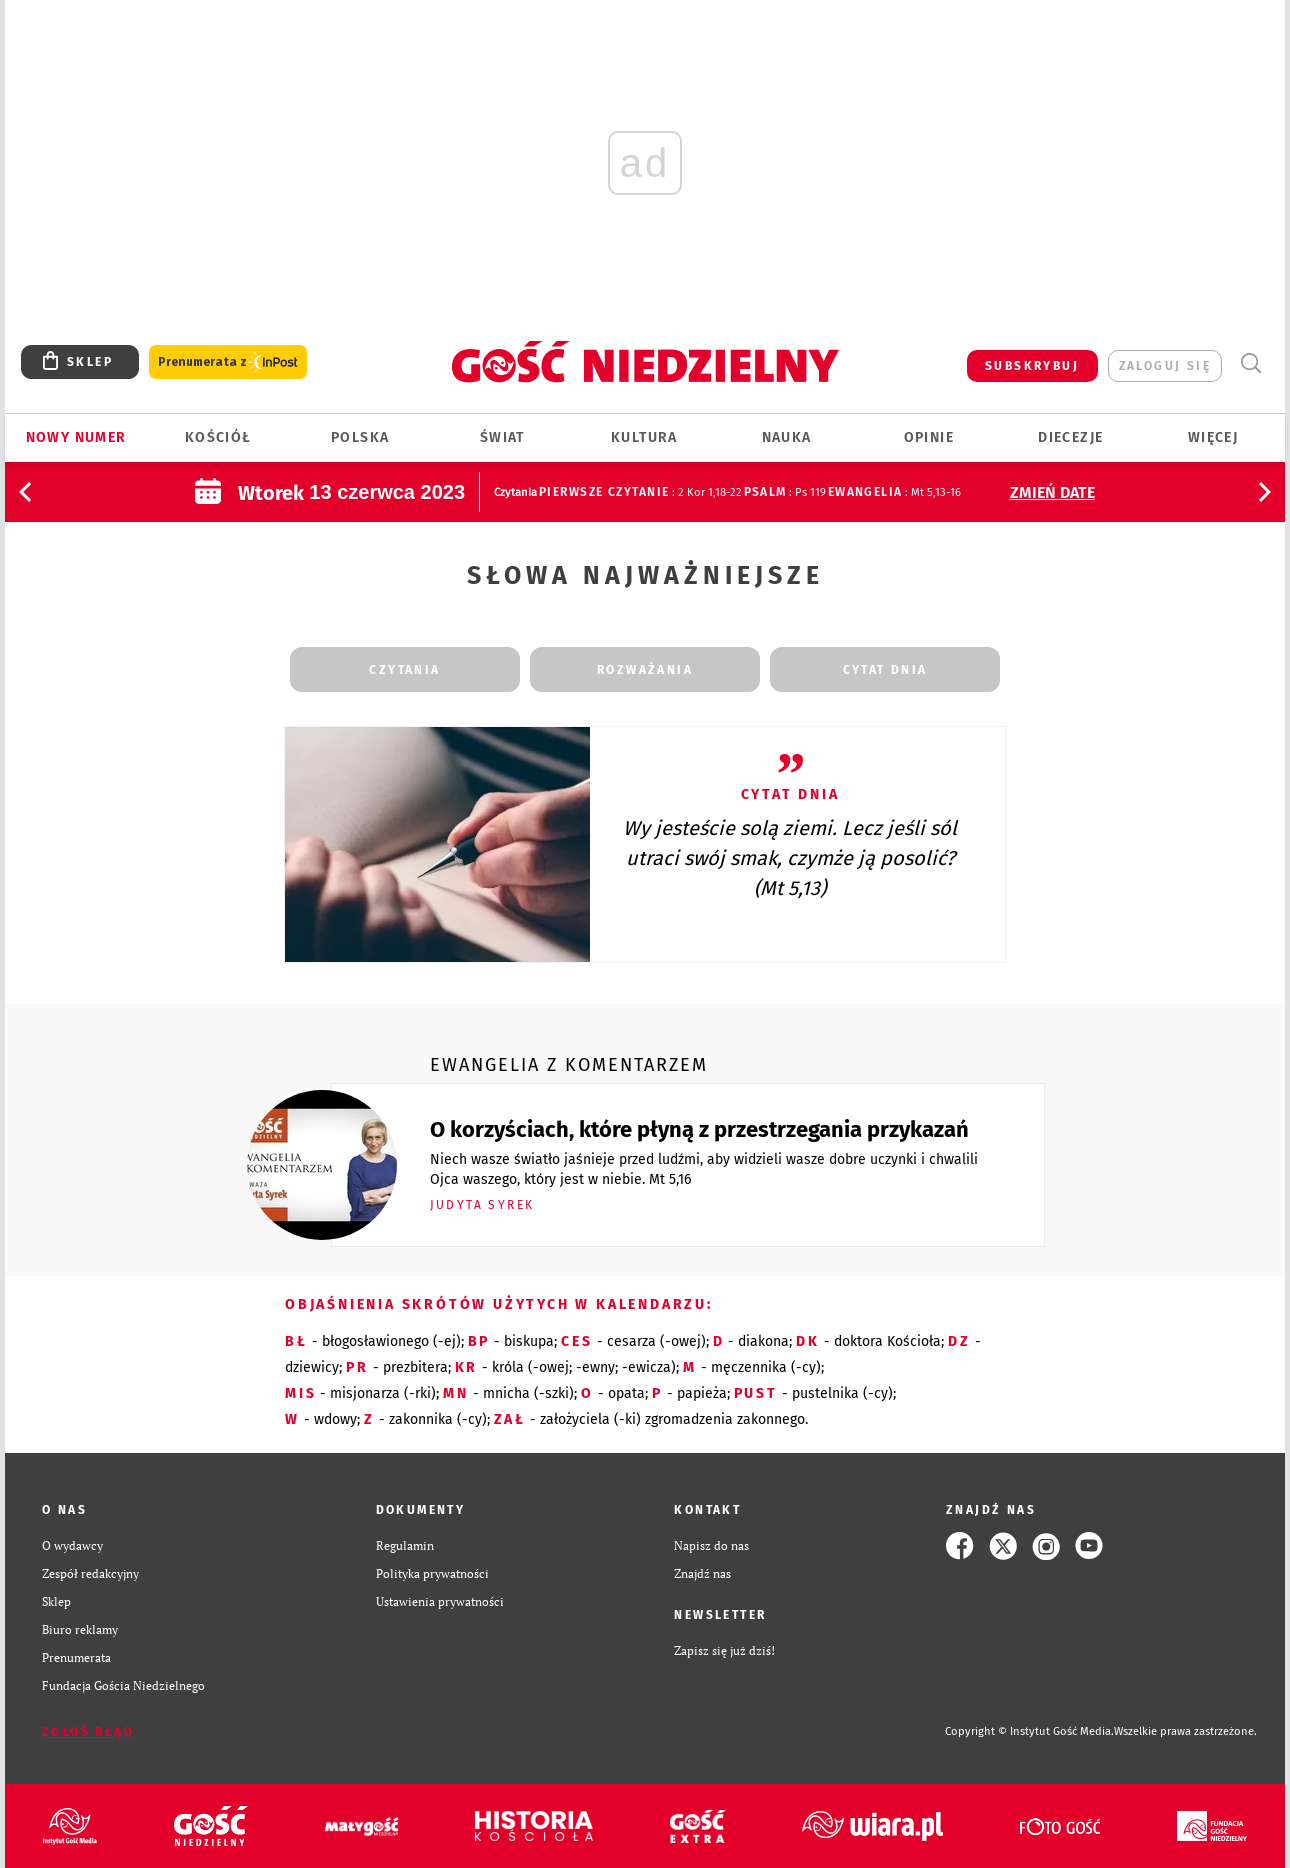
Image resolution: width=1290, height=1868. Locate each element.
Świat (502, 437)
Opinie (929, 437)
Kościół (218, 437)
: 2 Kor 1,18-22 (640, 492)
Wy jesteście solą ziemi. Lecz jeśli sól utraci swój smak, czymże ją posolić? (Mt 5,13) (790, 858)
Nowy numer (76, 437)
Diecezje (1070, 437)
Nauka (787, 437)
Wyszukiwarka (1250, 363)
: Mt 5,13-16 (894, 492)
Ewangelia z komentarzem (569, 1065)
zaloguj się (1165, 366)
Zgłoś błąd (88, 1732)
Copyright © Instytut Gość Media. (1029, 1731)
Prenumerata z (228, 362)
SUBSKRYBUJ (1032, 366)
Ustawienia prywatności (440, 1601)
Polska (360, 437)
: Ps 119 (785, 492)
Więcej (1213, 437)
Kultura (644, 437)
